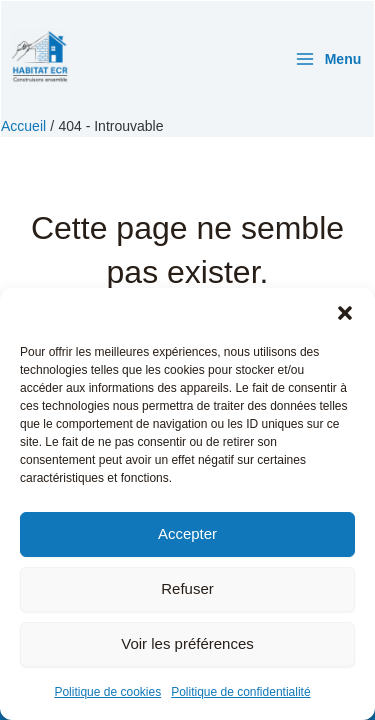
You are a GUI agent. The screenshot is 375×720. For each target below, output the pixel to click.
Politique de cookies (107, 692)
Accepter (187, 533)
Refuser (187, 588)
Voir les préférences (187, 643)
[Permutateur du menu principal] (328, 59)
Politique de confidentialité (240, 692)
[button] (345, 313)
